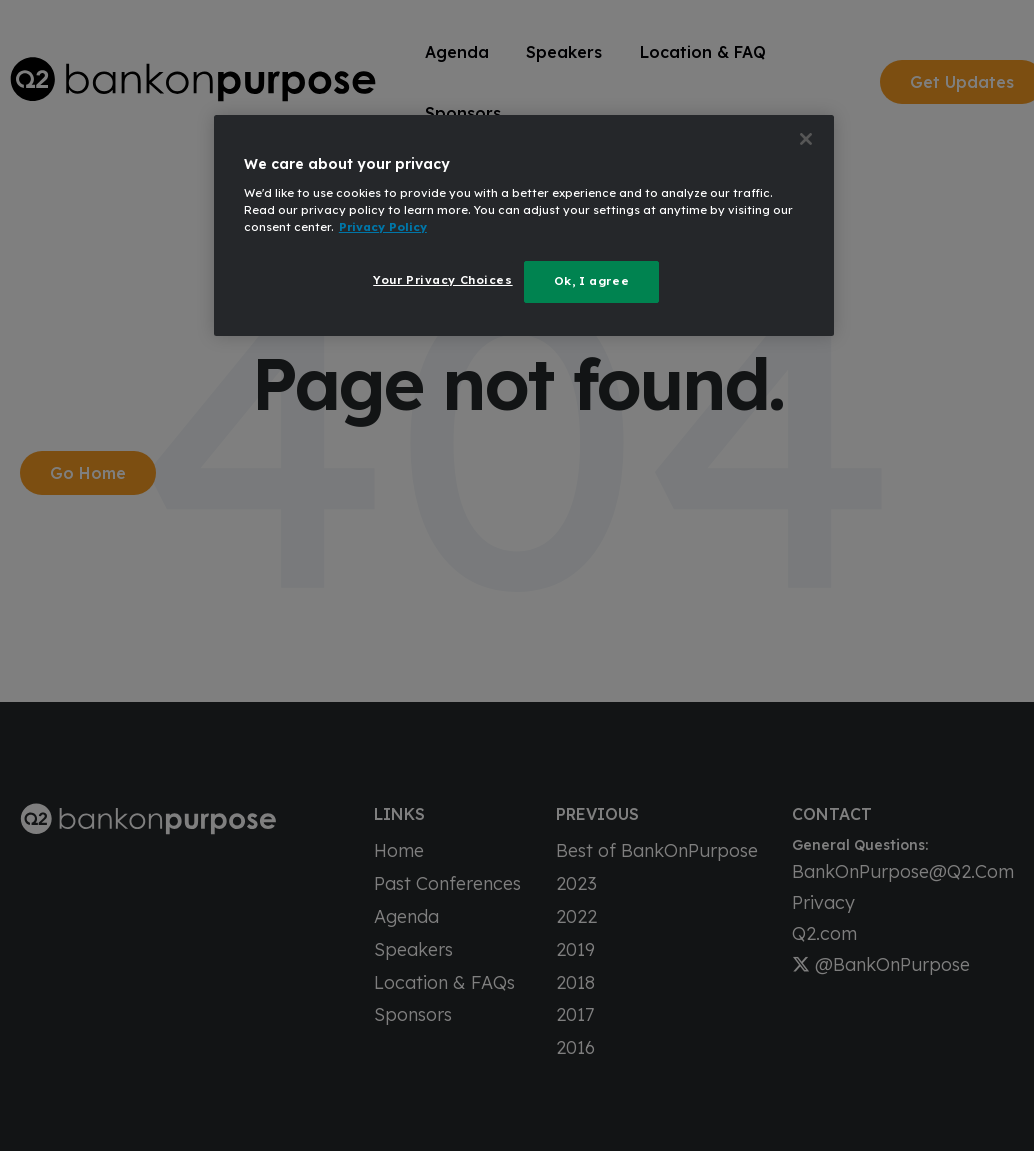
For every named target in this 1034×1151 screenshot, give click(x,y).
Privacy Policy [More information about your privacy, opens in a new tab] (383, 227)
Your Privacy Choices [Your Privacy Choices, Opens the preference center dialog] (442, 280)
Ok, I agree (591, 281)
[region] (524, 225)
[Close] (806, 139)
